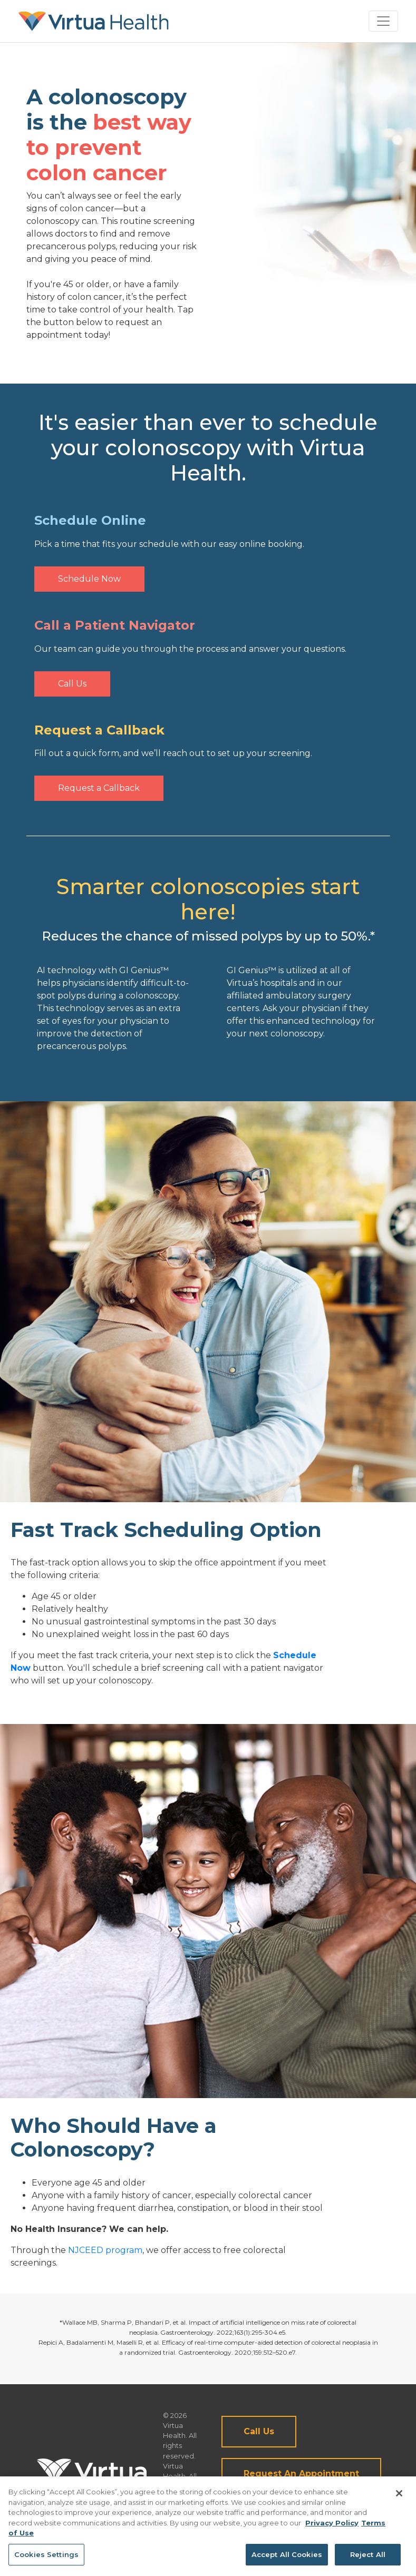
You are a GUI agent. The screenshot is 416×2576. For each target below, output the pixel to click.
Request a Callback (99, 788)
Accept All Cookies (286, 2559)
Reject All (367, 2559)
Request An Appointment (301, 2474)
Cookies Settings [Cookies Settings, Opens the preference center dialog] (46, 2559)
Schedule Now (89, 579)
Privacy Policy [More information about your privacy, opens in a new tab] (332, 2527)
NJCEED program (105, 2250)
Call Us (72, 684)
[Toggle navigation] (383, 21)
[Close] (399, 2498)
